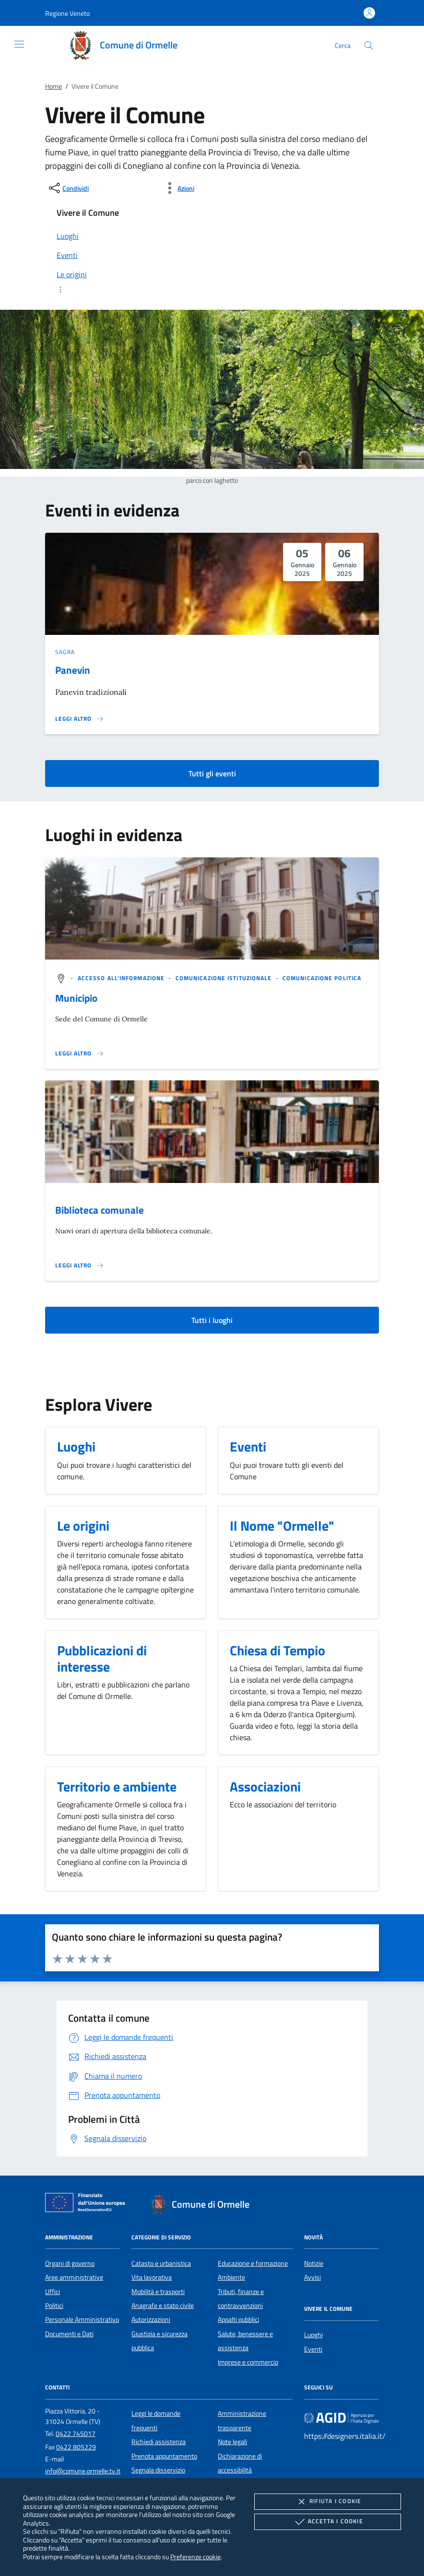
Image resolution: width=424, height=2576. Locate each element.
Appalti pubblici (238, 2319)
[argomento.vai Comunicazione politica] (322, 978)
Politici (54, 2305)
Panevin (72, 670)
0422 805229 (76, 2447)
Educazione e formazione (253, 2263)
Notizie (313, 2263)
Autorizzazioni (150, 2319)
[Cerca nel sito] (368, 45)
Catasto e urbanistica (161, 2263)
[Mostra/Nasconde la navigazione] (19, 44)
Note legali (232, 2441)
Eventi (313, 2349)
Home (53, 86)
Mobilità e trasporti (158, 2291)
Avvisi (312, 2277)
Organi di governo (69, 2263)
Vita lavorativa (151, 2277)
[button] (67, 13)
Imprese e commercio (248, 2362)
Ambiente (231, 2277)
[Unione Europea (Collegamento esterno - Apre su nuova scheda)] (87, 2204)
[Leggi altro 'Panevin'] (79, 719)
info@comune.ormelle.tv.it (82, 2471)
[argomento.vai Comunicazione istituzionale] (225, 978)
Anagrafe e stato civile (162, 2305)
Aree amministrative (74, 2277)
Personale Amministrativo (82, 2319)
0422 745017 (75, 2433)
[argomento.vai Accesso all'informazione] (122, 978)
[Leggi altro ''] (79, 1053)
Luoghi (313, 2335)
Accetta (328, 2521)
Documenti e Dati (69, 2334)
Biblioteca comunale (99, 1210)
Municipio (76, 998)
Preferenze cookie (195, 2557)
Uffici (52, 2291)
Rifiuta (327, 2501)
